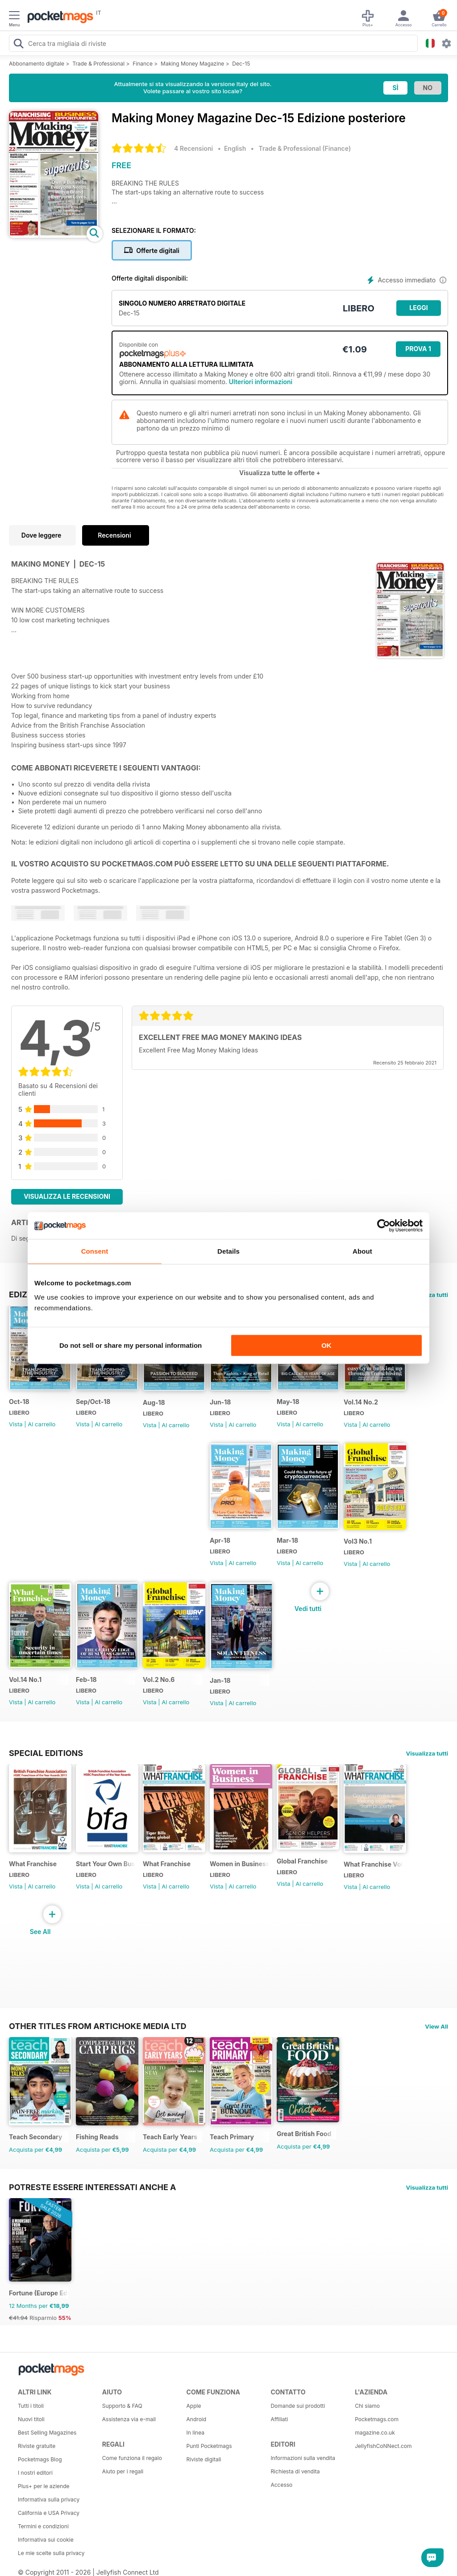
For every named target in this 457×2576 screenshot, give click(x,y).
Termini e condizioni (43, 2526)
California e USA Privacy (48, 2513)
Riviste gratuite (36, 2446)
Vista (16, 1424)
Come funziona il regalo (132, 2458)
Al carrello (41, 1424)
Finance (143, 63)
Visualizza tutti (427, 1753)
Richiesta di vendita (295, 2471)
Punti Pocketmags (209, 2446)
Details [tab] (228, 1251)
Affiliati (279, 2419)
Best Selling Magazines (47, 2432)
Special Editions (46, 1752)
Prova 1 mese (418, 351)
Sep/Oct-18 (93, 1401)
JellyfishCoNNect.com (383, 2446)
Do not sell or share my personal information (130, 1345)
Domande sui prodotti (297, 2405)
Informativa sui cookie (46, 2539)
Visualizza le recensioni (67, 1196)
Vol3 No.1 (358, 1541)
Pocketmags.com (377, 2419)
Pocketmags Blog (40, 2459)
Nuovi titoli (31, 2419)
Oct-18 (19, 1401)
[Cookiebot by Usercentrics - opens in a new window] (384, 1225)
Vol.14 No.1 (25, 1679)
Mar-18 (287, 1540)
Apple (194, 2405)
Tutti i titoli (31, 2405)
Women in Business (239, 1864)
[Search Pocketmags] (18, 44)
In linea (195, 2432)
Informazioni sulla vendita (302, 2458)
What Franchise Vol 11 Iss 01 (373, 1864)
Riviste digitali (204, 2459)
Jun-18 (220, 1402)
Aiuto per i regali (122, 2471)
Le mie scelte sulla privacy (51, 2553)
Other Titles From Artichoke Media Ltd (97, 2025)
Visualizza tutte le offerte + (279, 472)
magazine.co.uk (375, 2432)
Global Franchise (302, 1861)
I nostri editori (35, 2472)
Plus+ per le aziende (44, 2486)
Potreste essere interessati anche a (92, 2187)
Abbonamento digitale (36, 63)
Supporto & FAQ (122, 2405)
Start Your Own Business (105, 1864)
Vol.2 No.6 (158, 1679)
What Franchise (33, 1864)
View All (436, 2026)
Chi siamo (367, 2405)
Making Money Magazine (192, 63)
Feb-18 (86, 1679)
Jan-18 (220, 1680)
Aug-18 (154, 1402)
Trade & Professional (98, 63)
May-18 (288, 1401)
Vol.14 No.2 (361, 1402)
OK (326, 1345)
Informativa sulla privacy (48, 2499)
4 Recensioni (193, 148)
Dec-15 (241, 63)
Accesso (281, 2484)
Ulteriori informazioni (260, 381)
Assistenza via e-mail (129, 2419)
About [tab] (362, 1251)
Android (196, 2419)
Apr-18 (220, 1540)
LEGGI (418, 307)
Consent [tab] (94, 1251)
